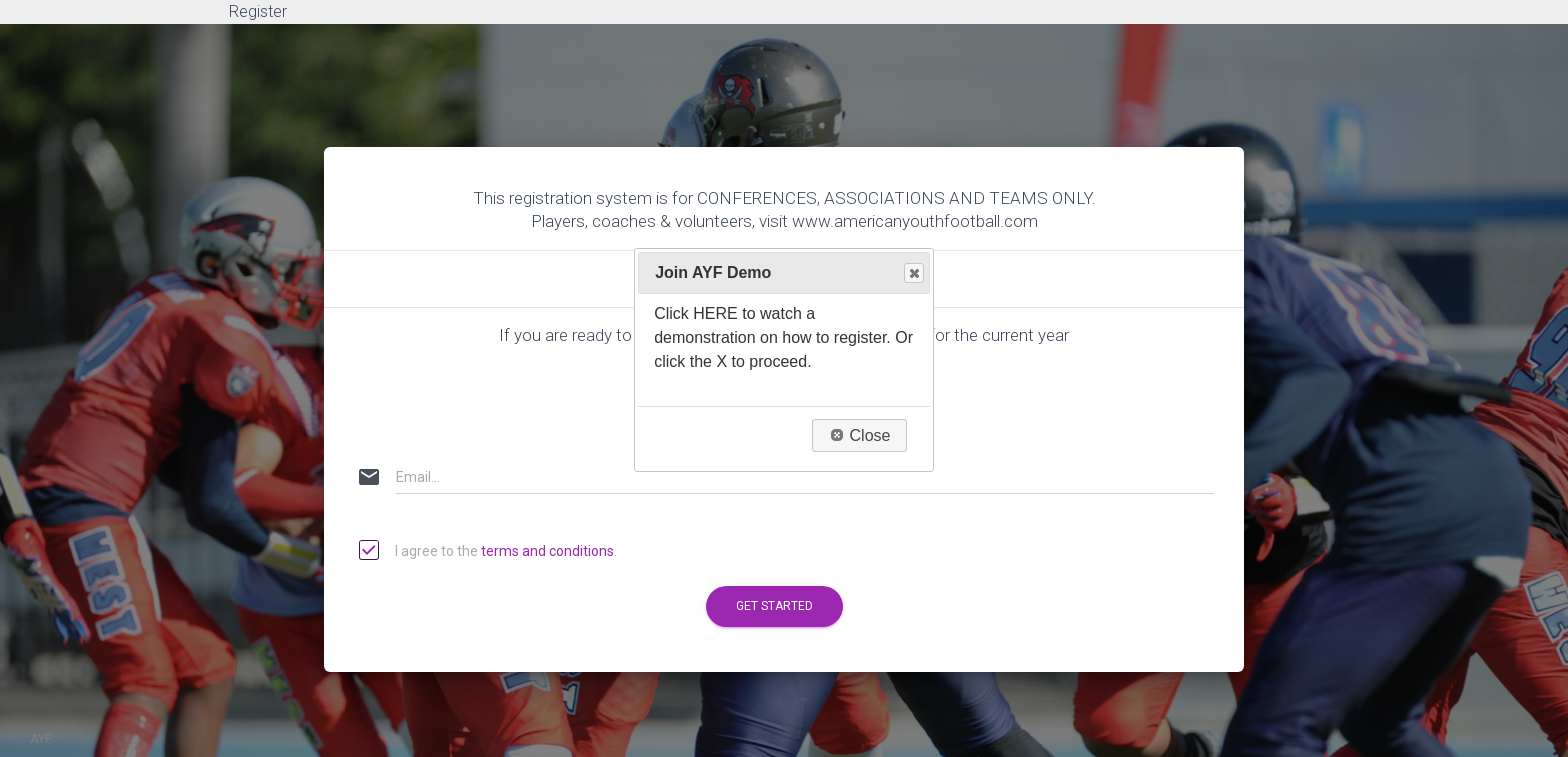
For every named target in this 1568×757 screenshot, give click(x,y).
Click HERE (696, 313)
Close (913, 273)
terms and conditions (547, 551)
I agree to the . (489, 552)
